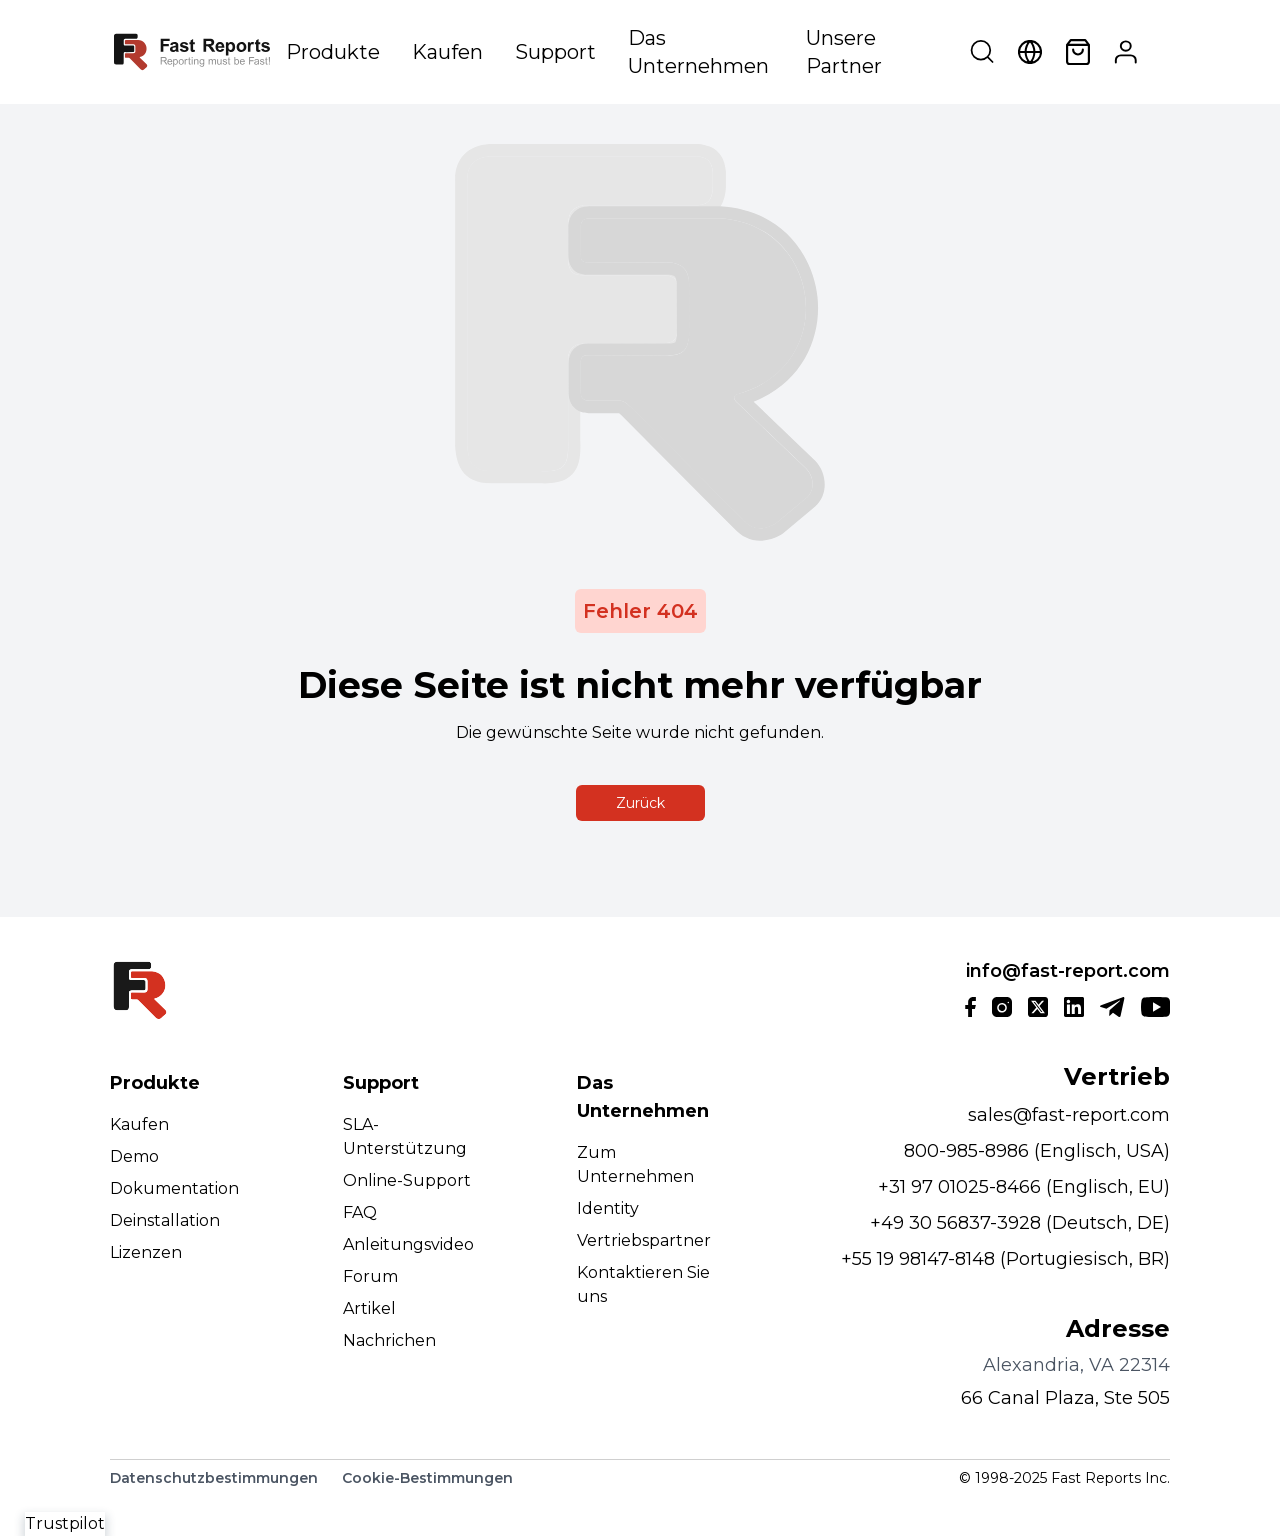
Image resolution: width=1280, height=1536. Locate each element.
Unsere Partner (844, 52)
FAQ (360, 1212)
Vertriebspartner (644, 1240)
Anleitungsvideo (408, 1244)
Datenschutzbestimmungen (214, 1478)
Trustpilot (65, 1523)
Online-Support (407, 1180)
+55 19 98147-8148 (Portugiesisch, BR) (1005, 1259)
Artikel (369, 1308)
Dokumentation (174, 1188)
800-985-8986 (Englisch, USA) (1037, 1151)
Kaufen (447, 52)
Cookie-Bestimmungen (427, 1478)
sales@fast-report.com (1069, 1115)
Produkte (333, 52)
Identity (608, 1208)
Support (555, 52)
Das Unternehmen (698, 52)
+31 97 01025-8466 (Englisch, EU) (1024, 1187)
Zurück (640, 803)
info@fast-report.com (1068, 971)
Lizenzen (146, 1252)
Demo (134, 1156)
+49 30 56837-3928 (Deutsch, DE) (1020, 1223)
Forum (370, 1276)
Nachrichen (389, 1340)
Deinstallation (165, 1220)
